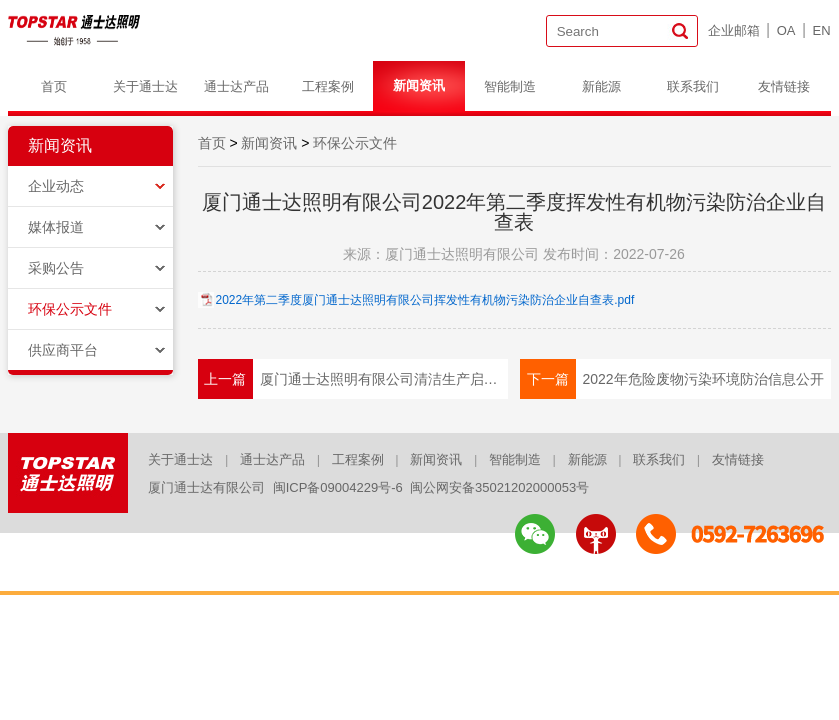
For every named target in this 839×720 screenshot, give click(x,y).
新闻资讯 (419, 85)
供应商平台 (63, 350)
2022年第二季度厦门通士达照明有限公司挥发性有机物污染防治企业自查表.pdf (425, 300)
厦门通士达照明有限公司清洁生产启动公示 (384, 379)
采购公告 (56, 268)
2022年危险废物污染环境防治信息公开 (702, 379)
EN (822, 30)
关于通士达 (145, 86)
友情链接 (784, 86)
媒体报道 (56, 227)
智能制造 (510, 86)
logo (75, 30)
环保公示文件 (70, 309)
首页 (54, 86)
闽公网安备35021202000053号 (499, 487)
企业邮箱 (734, 30)
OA (786, 30)
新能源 (601, 86)
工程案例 (328, 86)
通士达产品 (236, 86)
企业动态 (56, 186)
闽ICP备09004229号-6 (338, 487)
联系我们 (693, 86)
